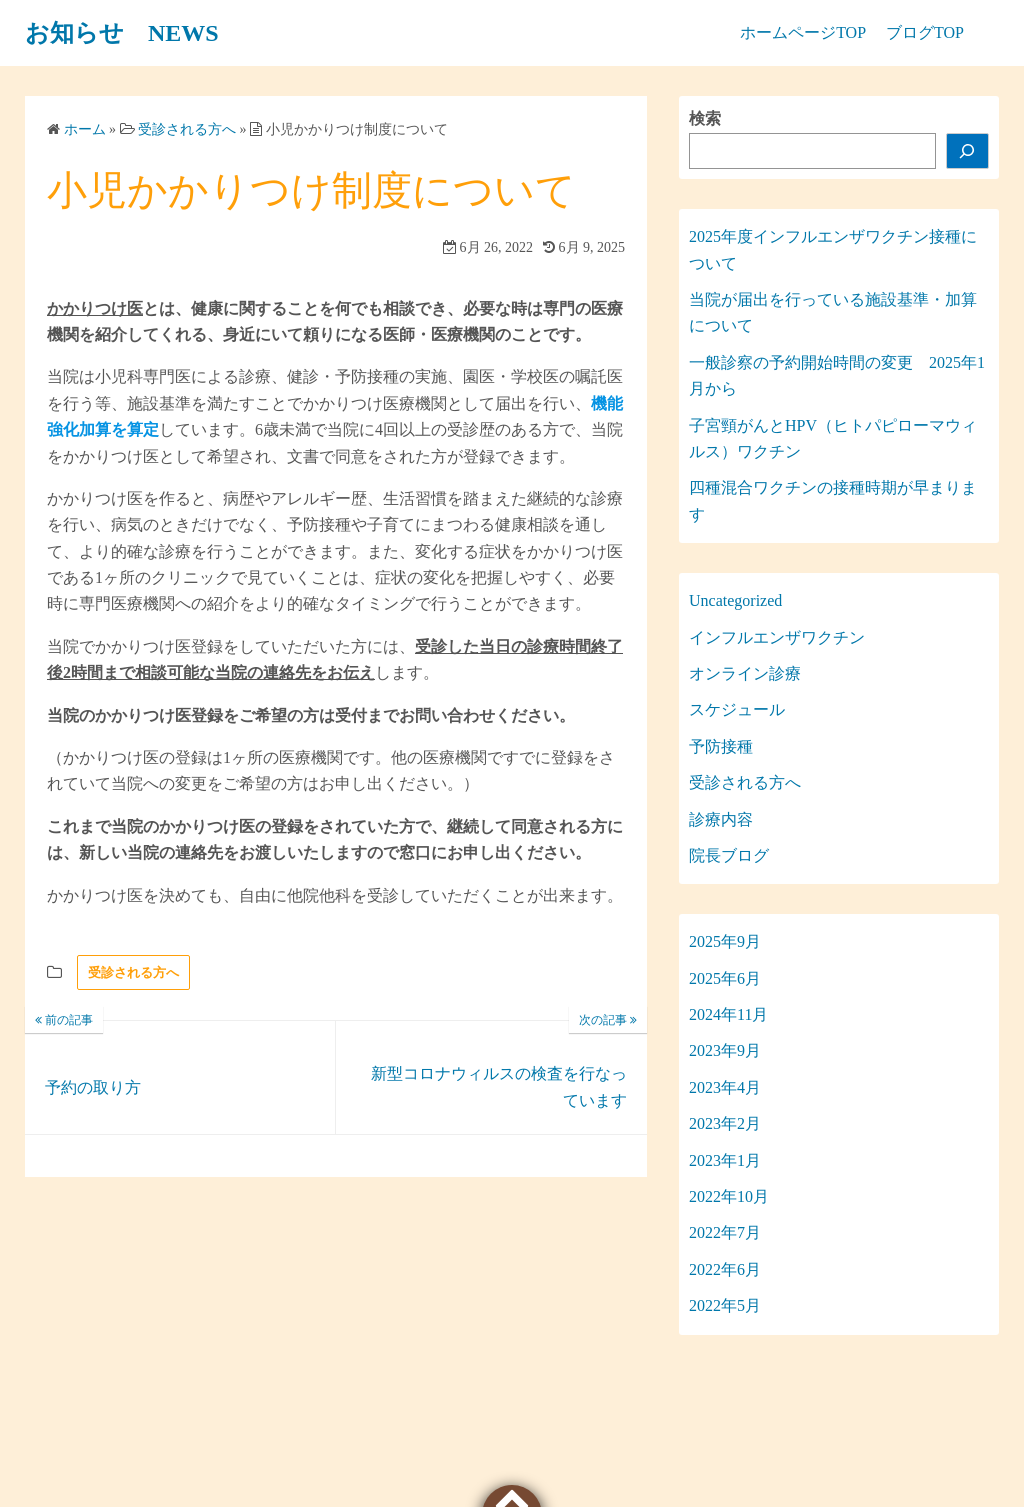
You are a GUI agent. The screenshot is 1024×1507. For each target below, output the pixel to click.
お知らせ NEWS (122, 33)
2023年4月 (725, 1087)
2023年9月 (725, 1050)
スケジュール (737, 709)
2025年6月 (725, 978)
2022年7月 (725, 1232)
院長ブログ (729, 855)
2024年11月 (728, 1014)
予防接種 (721, 746)
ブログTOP (925, 32)
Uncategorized (735, 600)
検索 (705, 118)
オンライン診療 (745, 673)
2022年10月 (729, 1196)
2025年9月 (725, 941)
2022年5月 (725, 1305)
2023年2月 (725, 1123)
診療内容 (721, 819)
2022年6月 (725, 1269)
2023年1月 (725, 1160)
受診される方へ (133, 972)
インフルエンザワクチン (777, 637)
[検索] (968, 151)
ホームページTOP (803, 32)
